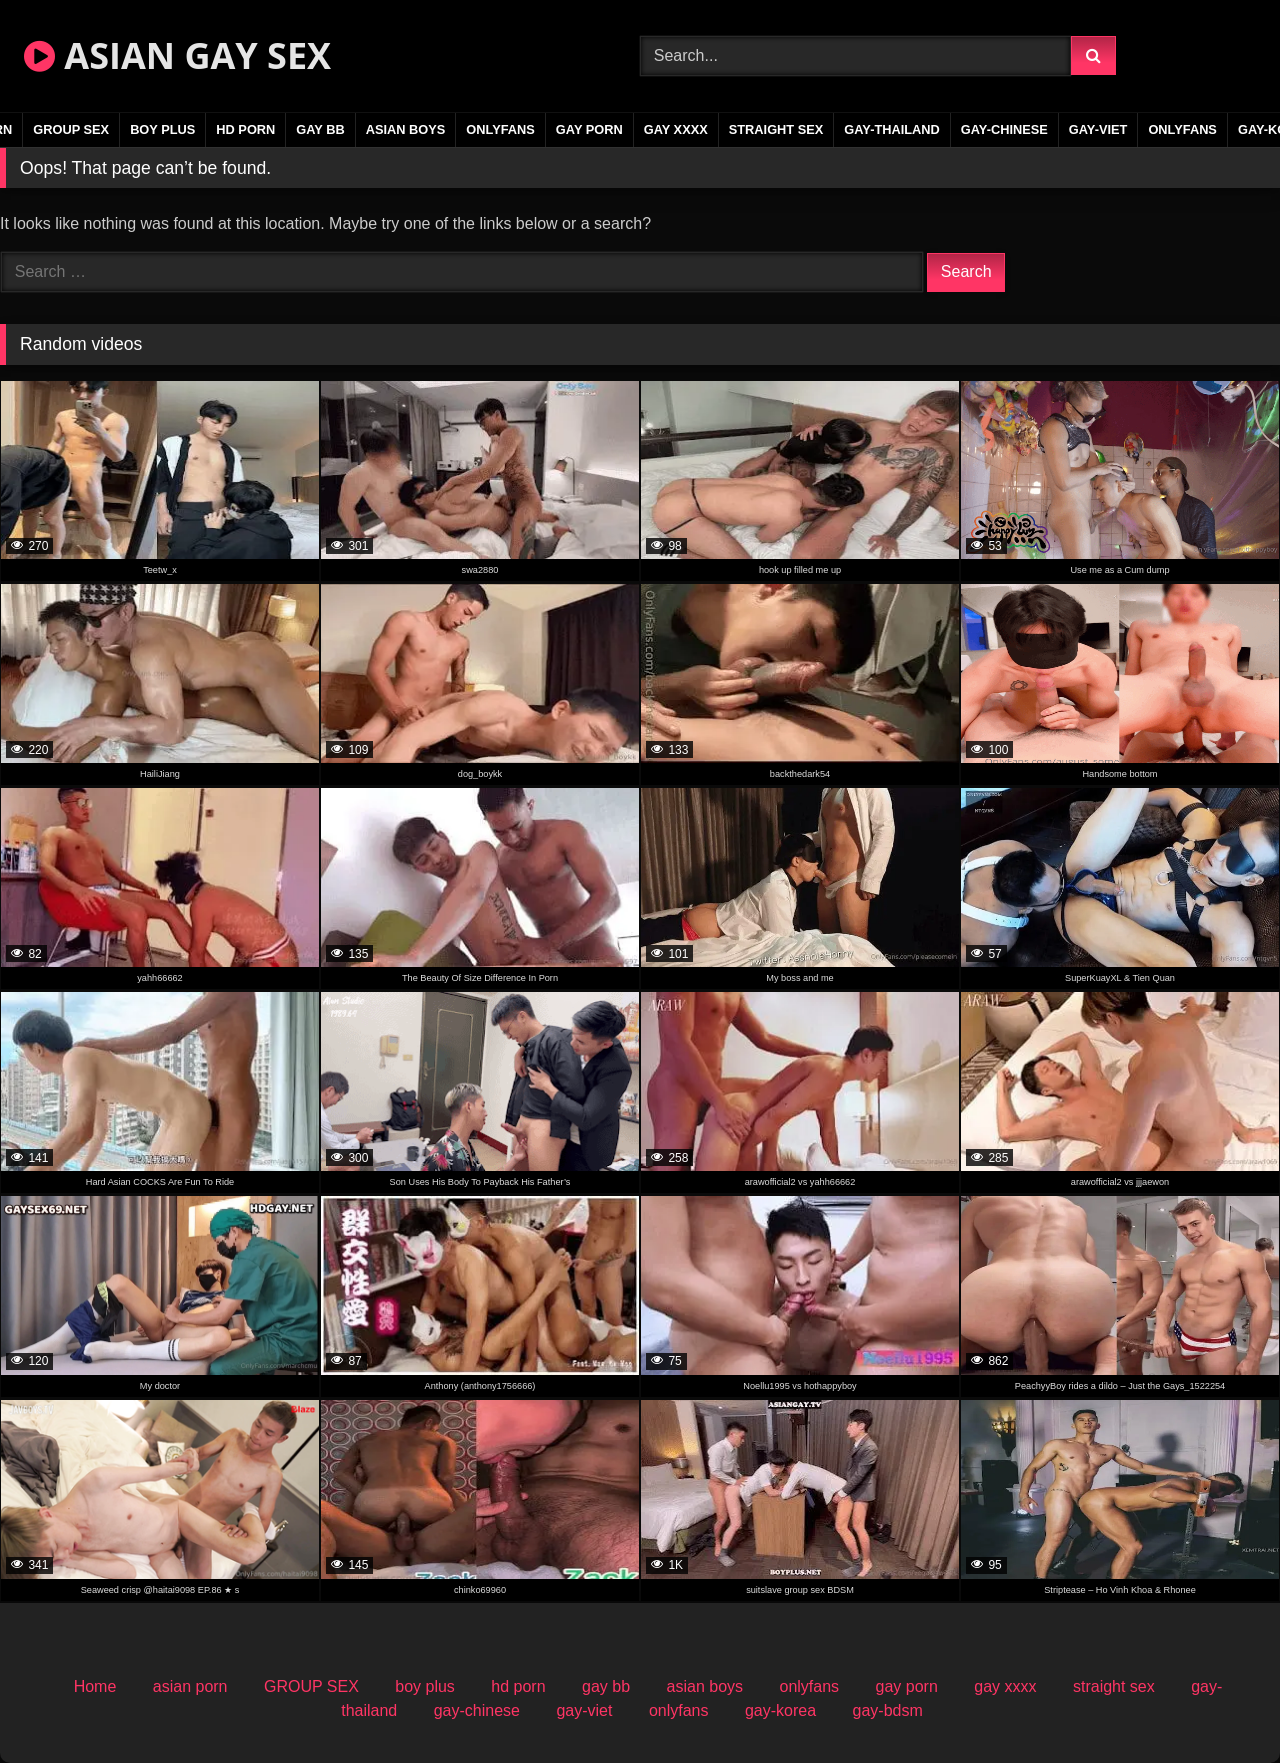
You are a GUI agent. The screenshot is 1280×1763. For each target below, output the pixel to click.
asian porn (190, 1686)
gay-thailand (892, 129)
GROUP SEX (71, 129)
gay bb (320, 129)
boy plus (162, 129)
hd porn (245, 129)
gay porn (589, 129)
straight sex (776, 129)
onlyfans (500, 129)
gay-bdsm (888, 1710)
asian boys (406, 129)
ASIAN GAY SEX (177, 55)
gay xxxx (676, 129)
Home (95, 1686)
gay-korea (780, 1710)
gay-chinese (1004, 129)
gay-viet (1098, 129)
